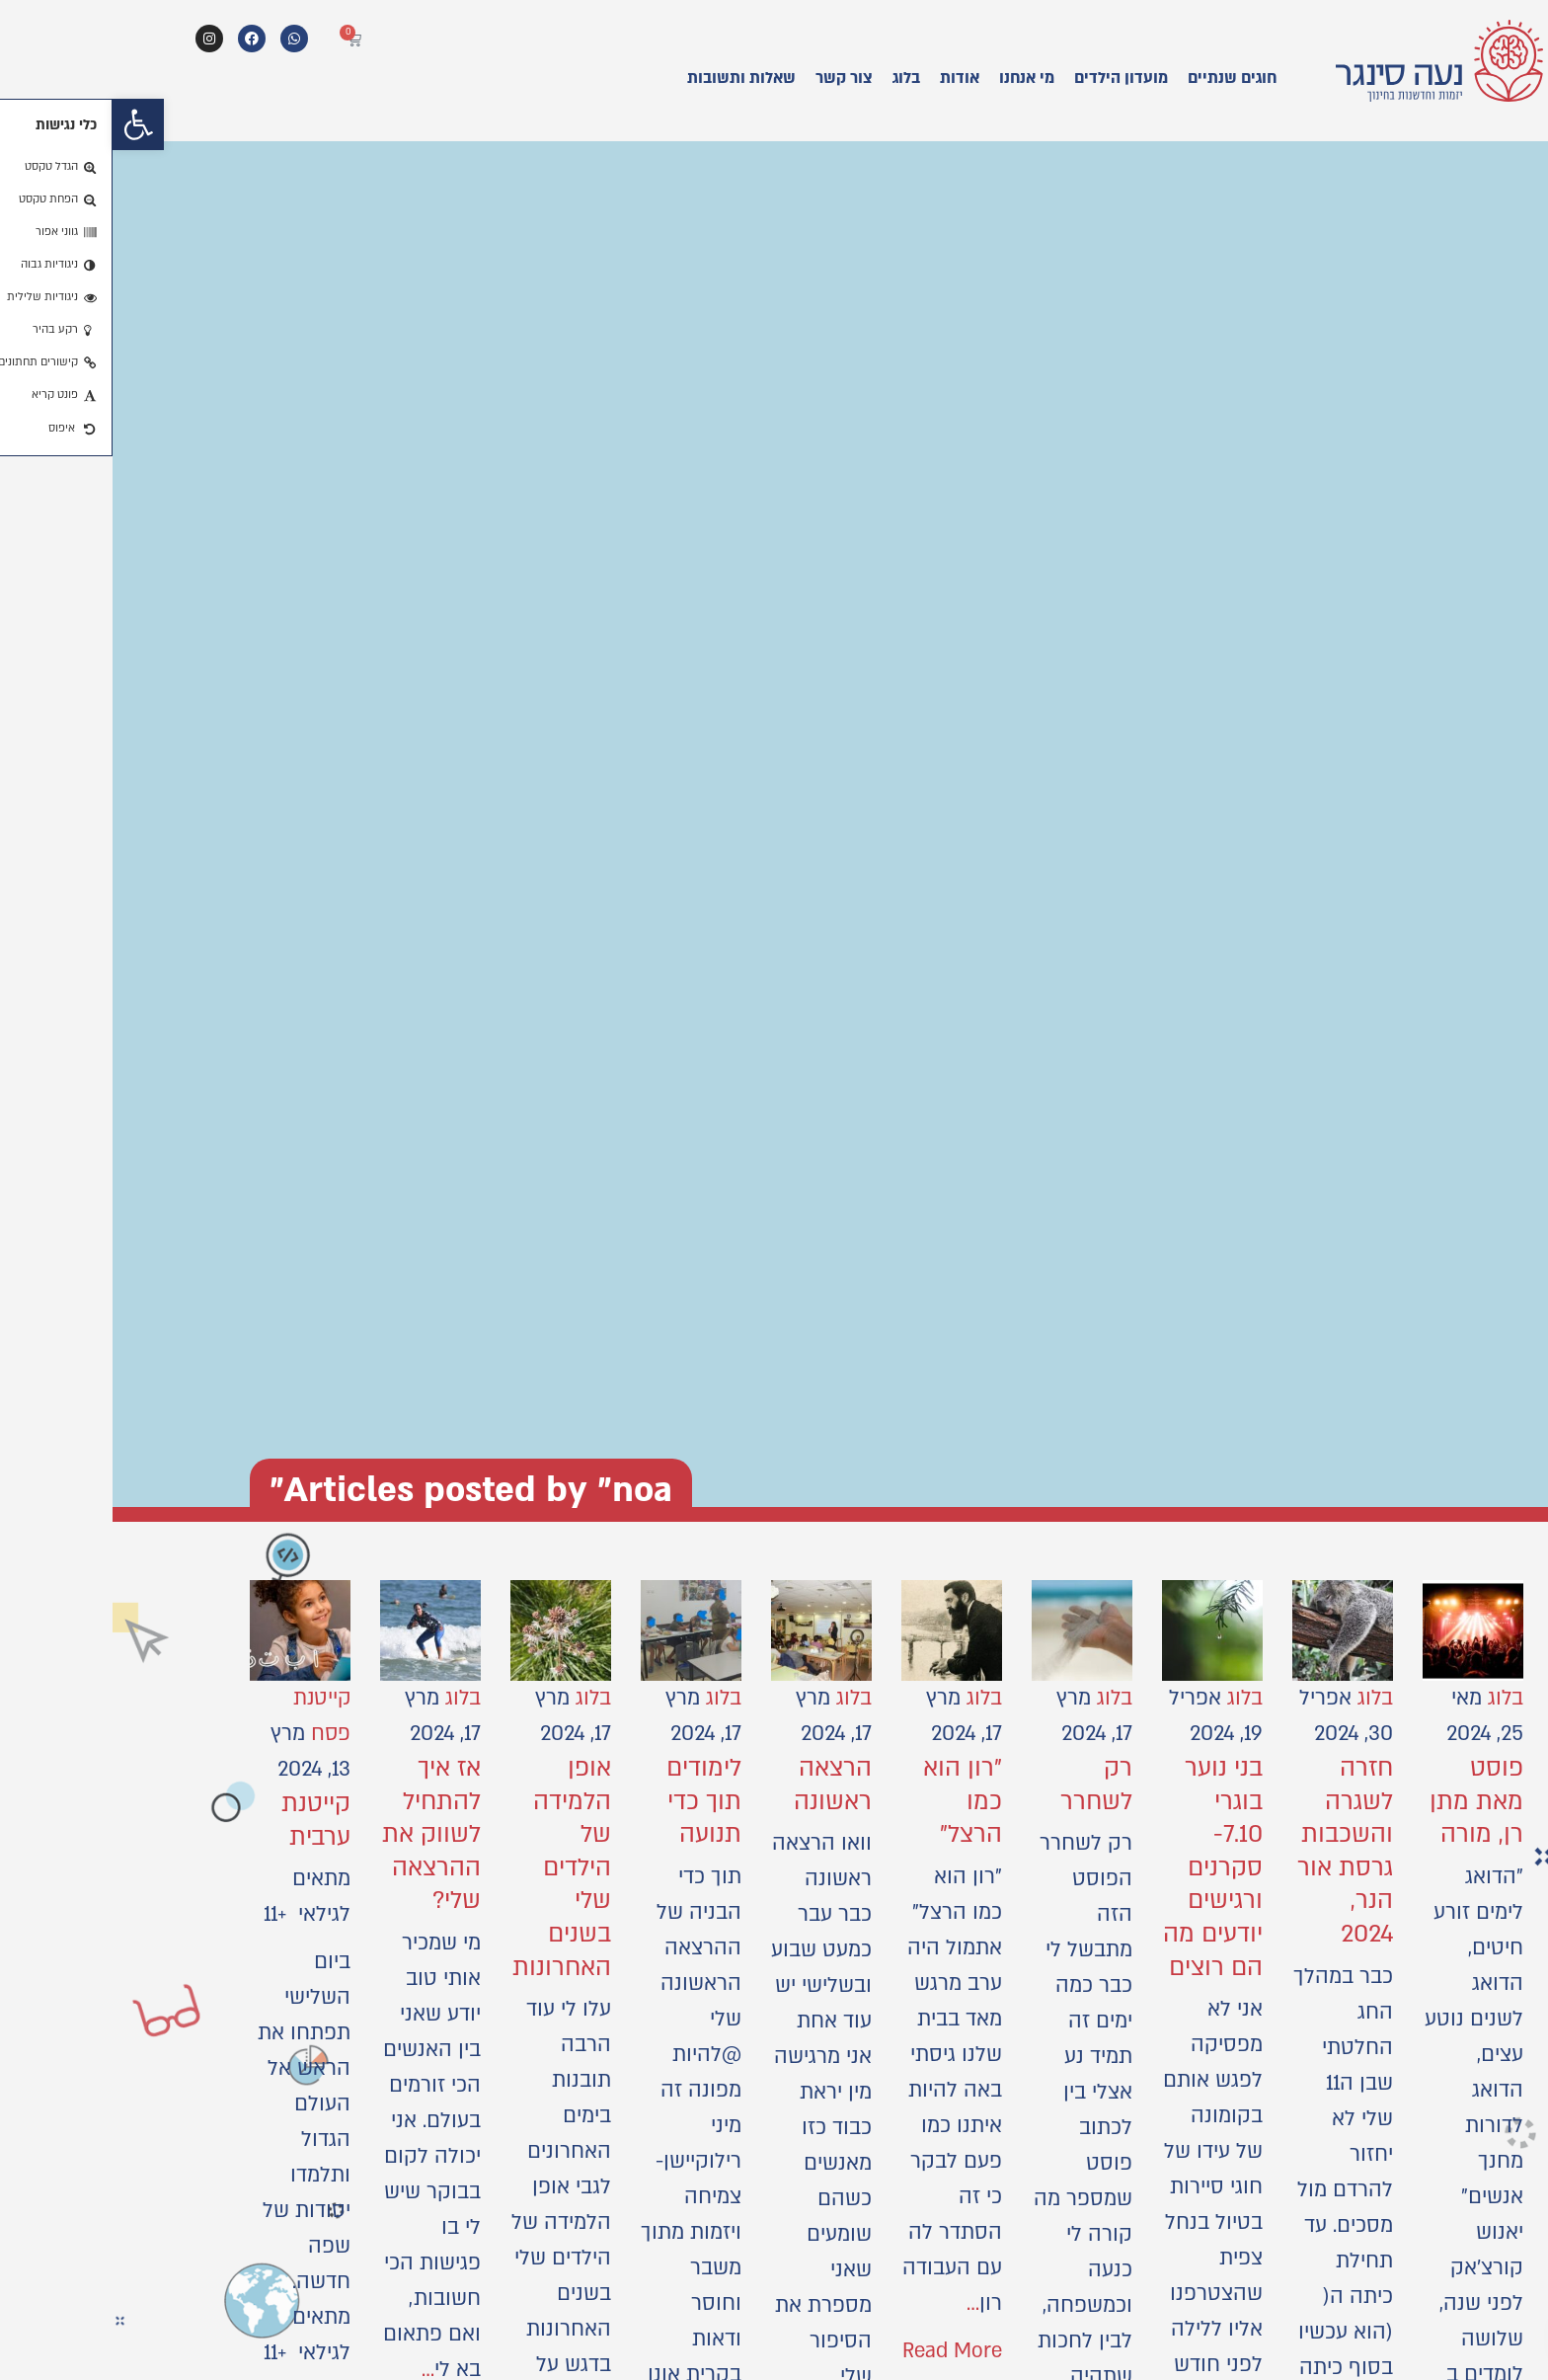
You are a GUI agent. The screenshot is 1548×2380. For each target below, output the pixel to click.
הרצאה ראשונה (720, 1785)
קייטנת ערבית (203, 1820)
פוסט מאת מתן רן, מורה (1364, 1801)
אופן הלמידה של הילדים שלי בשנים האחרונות (449, 1868)
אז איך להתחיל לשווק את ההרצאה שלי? (319, 1834)
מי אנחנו (914, 78)
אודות (847, 78)
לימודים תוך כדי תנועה (591, 1801)
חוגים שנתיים (1119, 78)
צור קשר (731, 78)
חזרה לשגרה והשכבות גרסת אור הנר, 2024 (1232, 1851)
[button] (25, 124)
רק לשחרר (984, 1785)
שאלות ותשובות (629, 78)
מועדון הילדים (1008, 78)
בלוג (794, 78)
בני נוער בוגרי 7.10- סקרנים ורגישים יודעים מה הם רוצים (1100, 1868)
